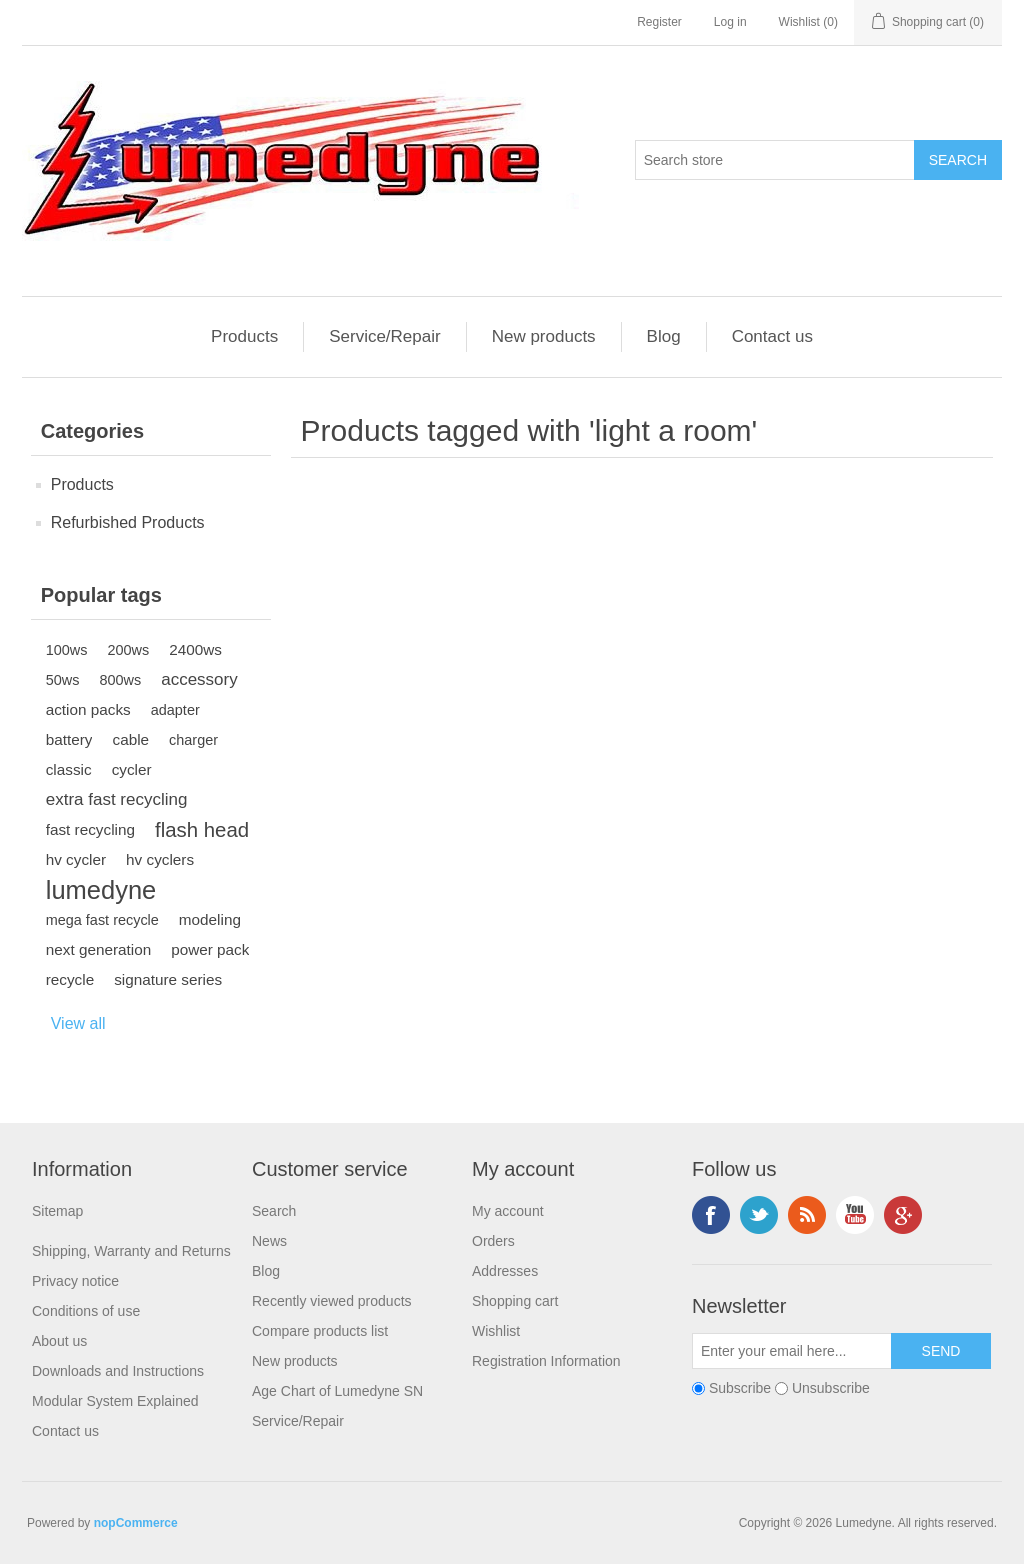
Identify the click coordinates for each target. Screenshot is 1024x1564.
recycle (70, 979)
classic (69, 769)
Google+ (903, 1215)
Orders (493, 1241)
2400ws (195, 649)
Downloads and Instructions (118, 1371)
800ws (120, 680)
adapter (175, 710)
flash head (202, 830)
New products (544, 336)
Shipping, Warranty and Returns (131, 1251)
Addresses (505, 1271)
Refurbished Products (128, 522)
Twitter (759, 1215)
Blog (664, 336)
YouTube (855, 1215)
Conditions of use (86, 1311)
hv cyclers (160, 859)
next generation (98, 949)
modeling (210, 919)
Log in (730, 22)
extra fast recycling (117, 799)
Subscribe (740, 1388)
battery (69, 739)
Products (244, 336)
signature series (168, 979)
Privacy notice (75, 1281)
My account (508, 1211)
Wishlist (496, 1331)
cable (130, 739)
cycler (132, 769)
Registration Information (546, 1361)
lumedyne (101, 890)
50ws (63, 680)
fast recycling (90, 829)
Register (659, 22)
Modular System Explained (115, 1401)
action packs (88, 709)
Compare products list (320, 1331)
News (269, 1241)
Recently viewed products (332, 1301)
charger (193, 740)
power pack (210, 949)
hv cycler (76, 859)
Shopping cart (515, 1301)
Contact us (772, 336)
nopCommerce (136, 1523)
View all (78, 1023)
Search (274, 1211)
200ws (128, 650)
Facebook (711, 1215)
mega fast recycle (102, 920)
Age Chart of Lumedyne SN (337, 1391)
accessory (199, 679)
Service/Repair (385, 336)
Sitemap (57, 1211)
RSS (807, 1215)
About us (59, 1341)
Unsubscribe (831, 1388)
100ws (67, 650)
